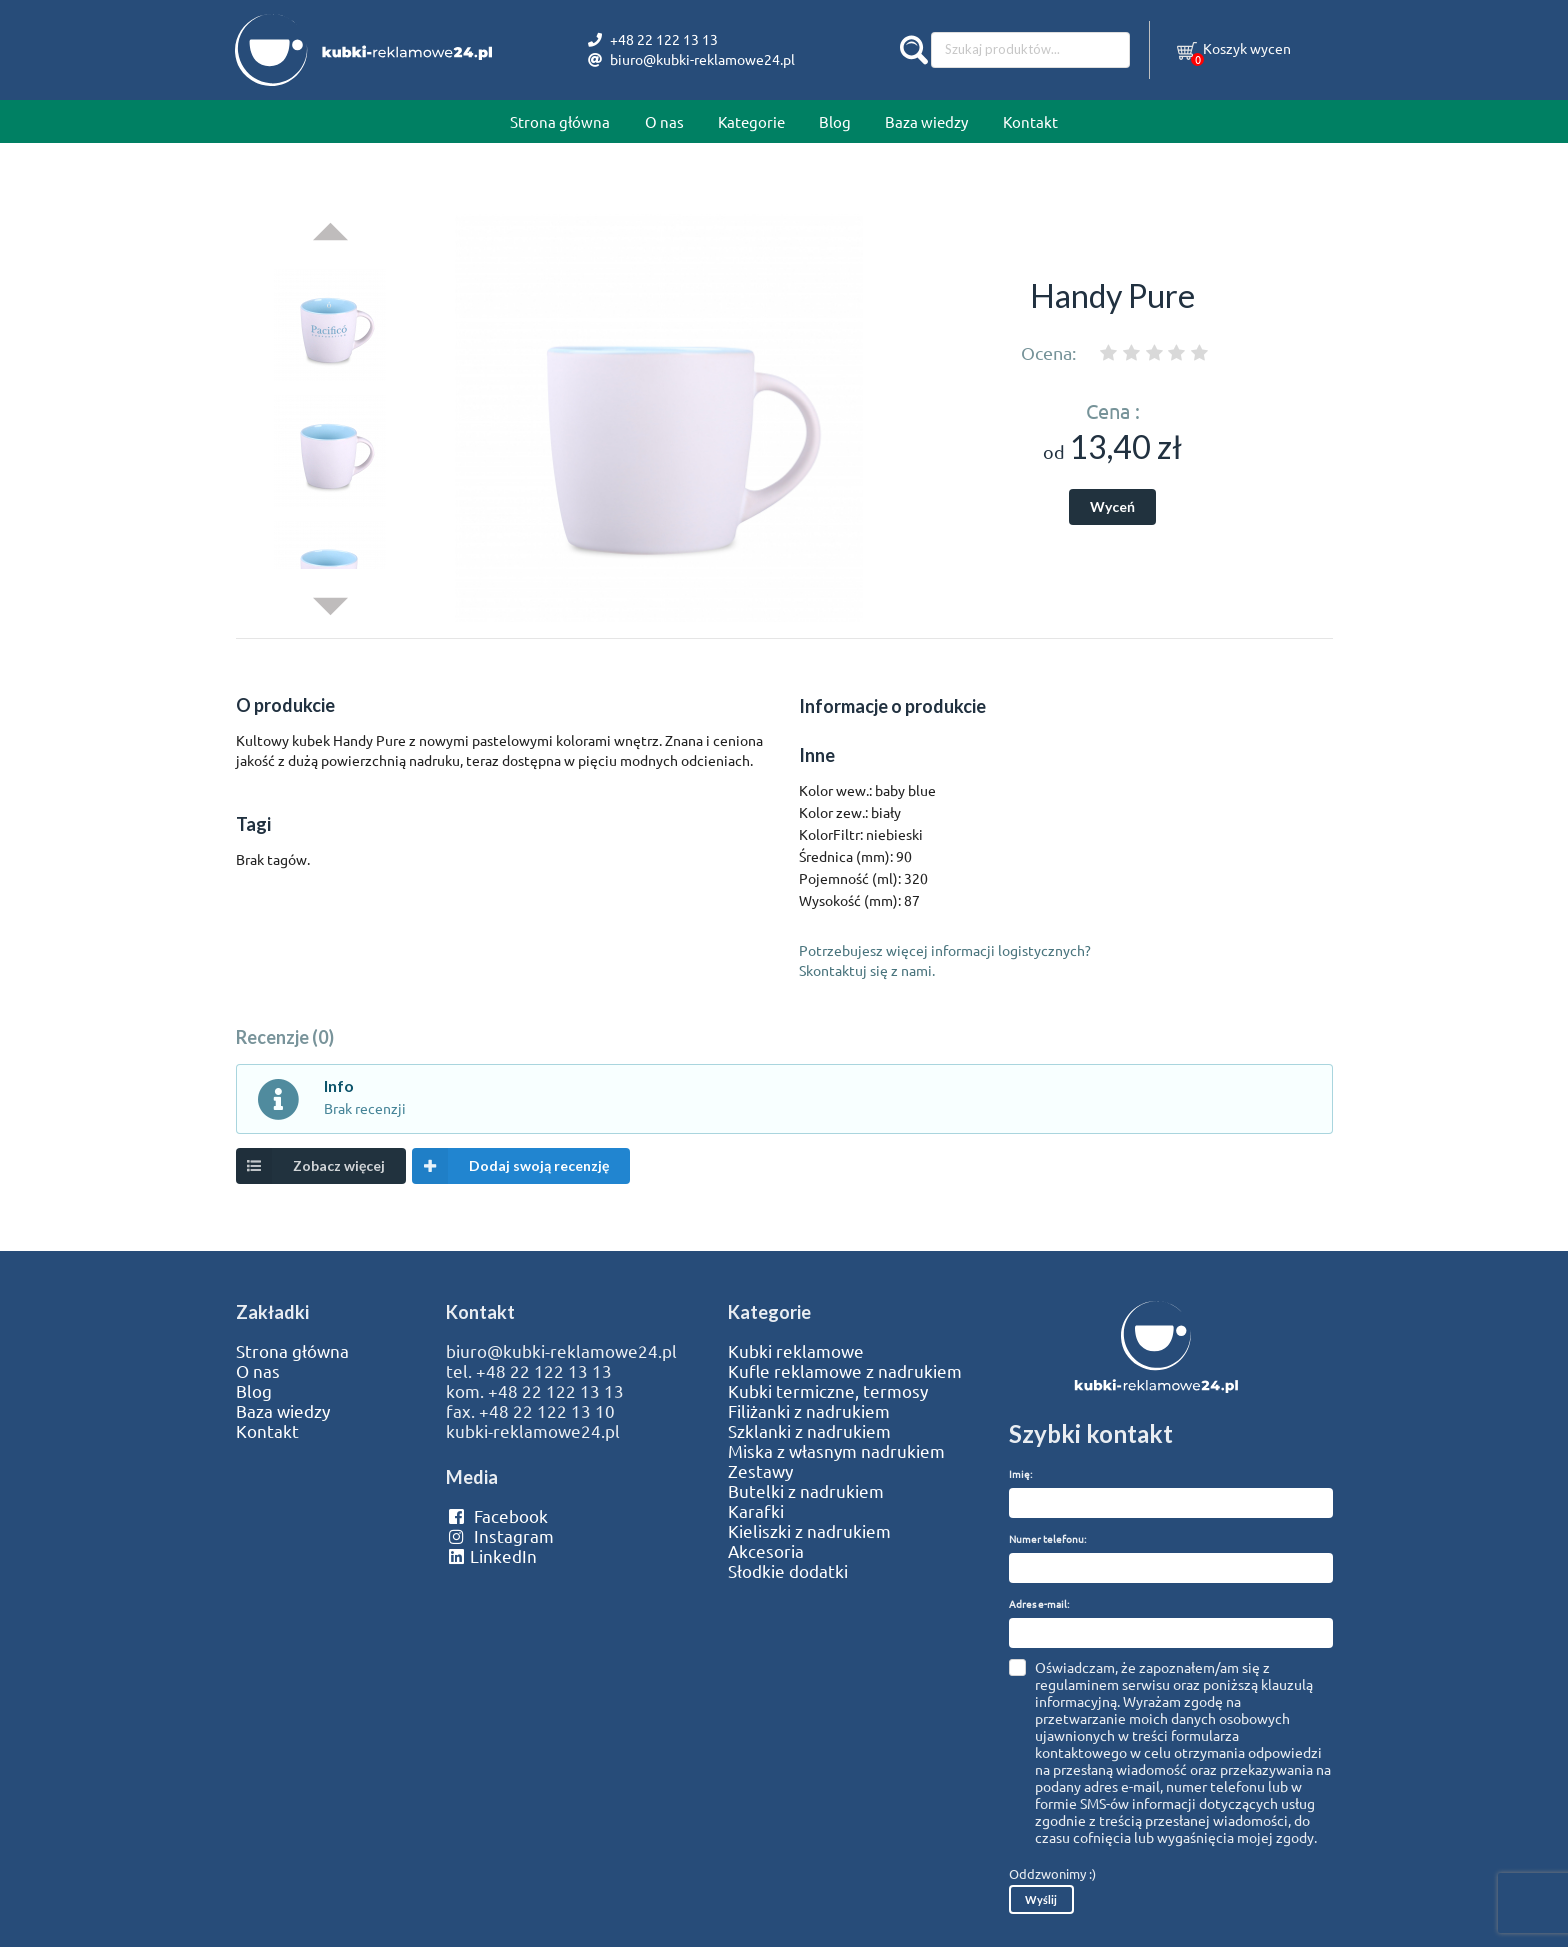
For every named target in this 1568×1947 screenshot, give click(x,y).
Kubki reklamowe (796, 1351)
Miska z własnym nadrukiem (836, 1451)
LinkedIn (491, 1556)
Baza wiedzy (926, 121)
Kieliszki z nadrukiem (809, 1531)
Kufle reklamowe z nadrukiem (845, 1371)
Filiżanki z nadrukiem (809, 1411)
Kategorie (751, 121)
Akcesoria (766, 1551)
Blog (835, 121)
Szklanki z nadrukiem (809, 1431)
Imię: (1020, 1473)
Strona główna (560, 121)
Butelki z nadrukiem (806, 1491)
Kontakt (1030, 121)
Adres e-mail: (1039, 1603)
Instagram (499, 1536)
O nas (664, 121)
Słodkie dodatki (788, 1571)
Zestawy (760, 1471)
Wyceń (1112, 506)
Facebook (496, 1516)
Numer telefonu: (1047, 1538)
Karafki (756, 1511)
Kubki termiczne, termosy (828, 1391)
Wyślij (1041, 1899)
